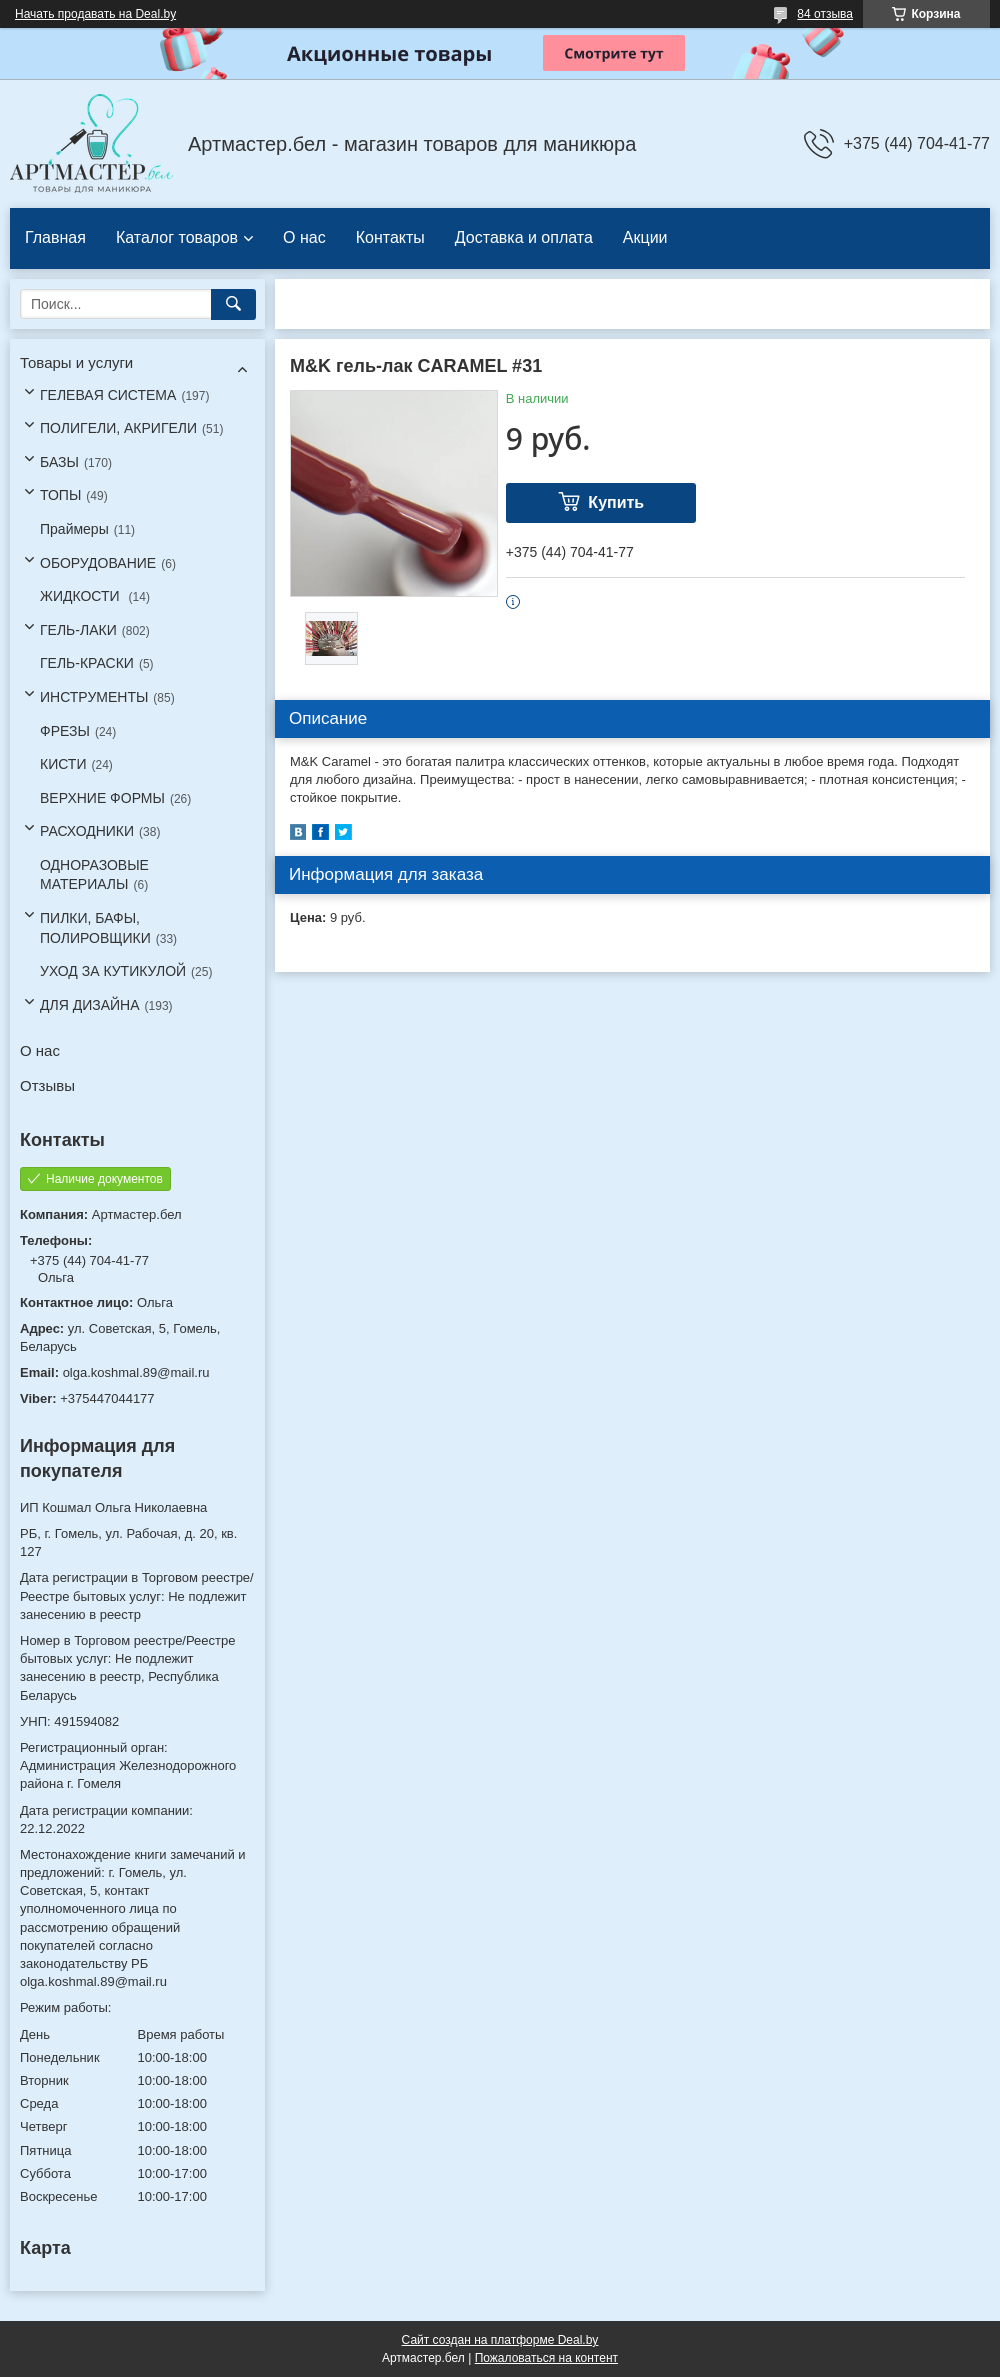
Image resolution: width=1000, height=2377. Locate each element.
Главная (55, 237)
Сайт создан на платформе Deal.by (500, 2340)
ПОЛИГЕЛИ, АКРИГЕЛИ (118, 428)
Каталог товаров (177, 237)
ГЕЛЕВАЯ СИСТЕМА (108, 395)
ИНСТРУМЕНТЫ (94, 697)
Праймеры (74, 529)
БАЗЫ (59, 462)
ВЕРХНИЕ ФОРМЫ (102, 798)
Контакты (390, 237)
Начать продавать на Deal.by (95, 14)
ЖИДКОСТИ (82, 596)
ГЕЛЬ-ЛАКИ (78, 630)
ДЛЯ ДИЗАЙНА (90, 1005)
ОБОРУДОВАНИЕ (98, 563)
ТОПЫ (60, 495)
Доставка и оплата (524, 237)
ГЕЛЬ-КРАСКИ (87, 663)
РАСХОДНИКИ (87, 831)
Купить (616, 502)
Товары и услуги (76, 362)
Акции (645, 237)
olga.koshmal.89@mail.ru (136, 1372)
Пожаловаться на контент (546, 2358)
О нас (304, 237)
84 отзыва (825, 14)
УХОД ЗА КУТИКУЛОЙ (113, 971)
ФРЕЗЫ (65, 731)
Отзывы (47, 1085)
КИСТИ (63, 764)
